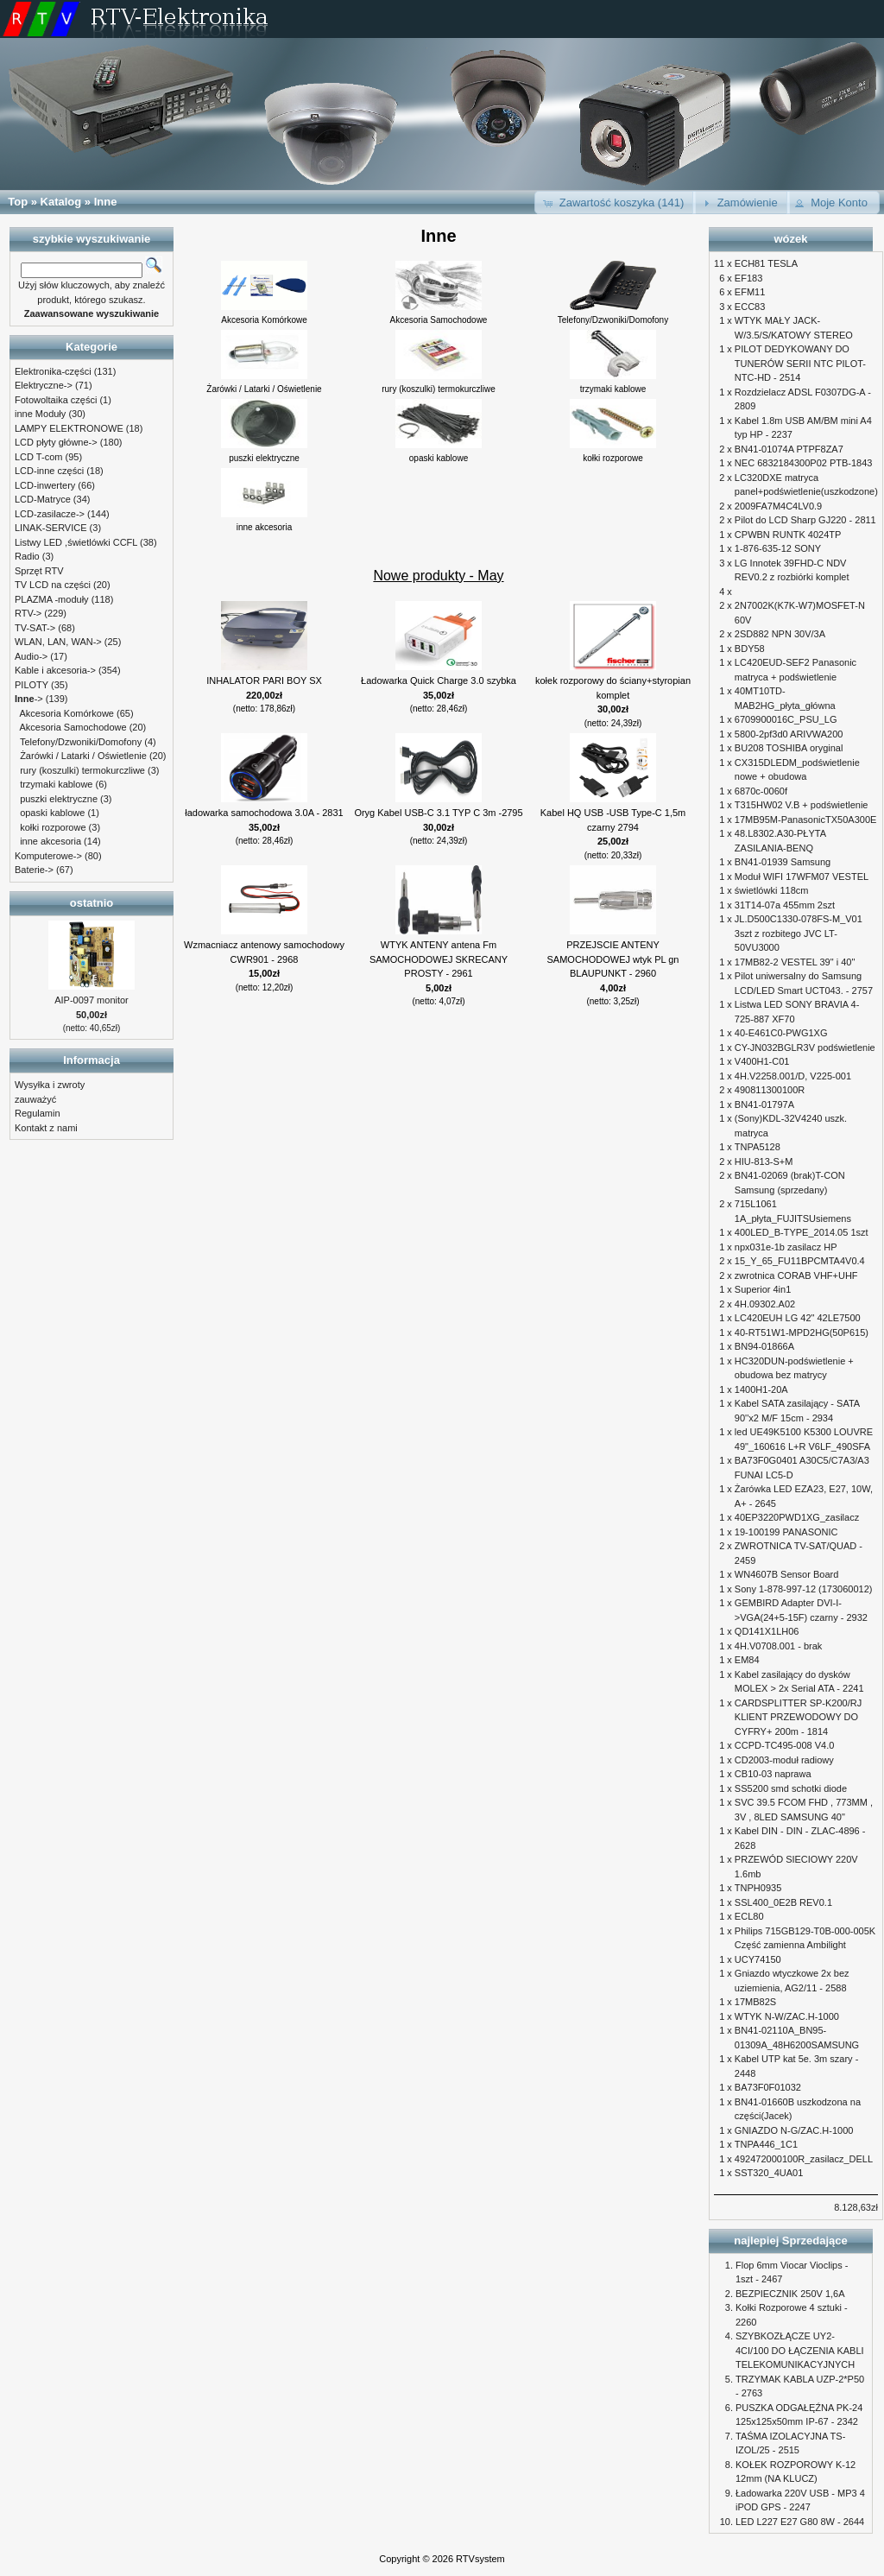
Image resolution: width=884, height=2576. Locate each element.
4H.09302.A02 (765, 1304)
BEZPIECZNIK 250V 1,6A (790, 2293)
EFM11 (750, 292)
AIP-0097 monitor (91, 1000)
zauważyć (35, 1099)
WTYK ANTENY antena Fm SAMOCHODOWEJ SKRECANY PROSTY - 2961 (438, 959)
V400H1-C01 (762, 1061)
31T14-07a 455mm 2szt (785, 905)
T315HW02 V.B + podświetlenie (801, 805)
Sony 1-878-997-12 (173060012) (804, 1589)
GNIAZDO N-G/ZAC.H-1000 (794, 2130)
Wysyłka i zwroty (50, 1084)
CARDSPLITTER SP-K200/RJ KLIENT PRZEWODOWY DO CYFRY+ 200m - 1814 (798, 1717)
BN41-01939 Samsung (782, 862)
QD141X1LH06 (767, 1631)
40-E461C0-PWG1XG (781, 1033)
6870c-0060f (761, 791)
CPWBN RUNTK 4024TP (788, 534)
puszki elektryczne (59, 799)
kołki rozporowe (52, 827)
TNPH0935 (758, 1888)
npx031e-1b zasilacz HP (786, 1247)
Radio (27, 556)
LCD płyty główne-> (56, 442)
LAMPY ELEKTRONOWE (69, 428)
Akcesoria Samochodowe (73, 727)
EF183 (748, 278)
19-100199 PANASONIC (786, 1532)
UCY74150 (758, 1959)
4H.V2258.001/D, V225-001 (793, 1076)
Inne (105, 201)
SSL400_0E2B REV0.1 (783, 1902)
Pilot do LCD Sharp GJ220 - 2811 (805, 520)
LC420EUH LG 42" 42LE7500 (798, 1318)
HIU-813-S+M (764, 1161)
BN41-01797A (764, 1104)
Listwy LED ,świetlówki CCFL (76, 542)
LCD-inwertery (45, 485)
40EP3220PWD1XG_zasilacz (797, 1517)
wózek (790, 238)
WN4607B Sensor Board (786, 1574)
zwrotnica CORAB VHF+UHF (796, 1275)
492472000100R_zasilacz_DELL (804, 2159)
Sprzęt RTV (39, 571)
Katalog (61, 201)
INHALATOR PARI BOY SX (264, 680)
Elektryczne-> (44, 385)
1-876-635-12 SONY (778, 548)
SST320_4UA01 (769, 2173)
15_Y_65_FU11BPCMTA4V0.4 (800, 1261)
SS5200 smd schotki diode (791, 1788)
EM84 (747, 1660)
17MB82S (755, 2002)
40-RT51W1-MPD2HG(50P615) (801, 1332)
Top (18, 201)
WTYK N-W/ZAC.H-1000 (787, 2016)
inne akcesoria (50, 841)
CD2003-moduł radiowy (784, 1760)
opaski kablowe (52, 812)
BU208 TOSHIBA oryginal (789, 748)
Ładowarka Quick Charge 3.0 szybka (438, 680)
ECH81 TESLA (766, 263)
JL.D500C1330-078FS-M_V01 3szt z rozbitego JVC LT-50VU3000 (798, 933)
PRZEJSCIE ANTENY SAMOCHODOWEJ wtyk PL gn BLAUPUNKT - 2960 (612, 959)
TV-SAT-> (35, 628)
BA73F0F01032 (768, 2087)
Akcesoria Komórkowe (67, 713)
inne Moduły (40, 413)
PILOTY (31, 685)
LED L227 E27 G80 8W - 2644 (800, 2521)
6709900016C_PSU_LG (786, 719)
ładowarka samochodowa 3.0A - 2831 (264, 812)
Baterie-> (34, 869)
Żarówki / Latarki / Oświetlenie (83, 755)
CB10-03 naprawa (773, 1774)
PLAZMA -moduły (52, 599)
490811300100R (770, 1090)
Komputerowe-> (48, 856)
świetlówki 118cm (772, 890)
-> (29, 698)
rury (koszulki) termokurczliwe (82, 770)
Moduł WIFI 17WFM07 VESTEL (801, 876)
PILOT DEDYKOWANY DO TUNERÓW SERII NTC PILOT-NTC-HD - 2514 (800, 363)
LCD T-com (38, 457)
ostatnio (92, 902)
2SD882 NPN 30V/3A (780, 634)
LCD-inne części (49, 470)
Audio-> (31, 656)
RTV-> (28, 613)
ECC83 (750, 306)
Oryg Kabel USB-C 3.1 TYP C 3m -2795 (438, 812)
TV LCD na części (53, 584)
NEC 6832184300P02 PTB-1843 (804, 463)
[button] (615, 202)
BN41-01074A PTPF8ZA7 (789, 449)
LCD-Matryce (43, 499)
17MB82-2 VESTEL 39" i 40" (795, 962)
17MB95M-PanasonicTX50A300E (805, 819)
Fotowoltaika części (56, 400)
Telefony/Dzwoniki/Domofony (81, 742)
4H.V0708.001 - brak (779, 1646)
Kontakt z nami (46, 1128)
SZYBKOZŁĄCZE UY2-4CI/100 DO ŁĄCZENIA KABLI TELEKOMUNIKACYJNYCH (800, 2350)
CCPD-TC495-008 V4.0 (785, 1745)
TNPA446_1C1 (766, 2144)
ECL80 (749, 1916)
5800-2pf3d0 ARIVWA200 (789, 734)
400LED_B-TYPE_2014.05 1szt (801, 1232)
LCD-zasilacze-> (50, 514)
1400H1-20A (761, 1389)
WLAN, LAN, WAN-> (58, 641)
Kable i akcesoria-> (55, 670)
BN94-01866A (764, 1346)
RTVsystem (480, 2559)
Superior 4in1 (763, 1289)
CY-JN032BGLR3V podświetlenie (805, 1047)
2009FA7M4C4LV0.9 (778, 506)
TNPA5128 (757, 1147)
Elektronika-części (53, 371)
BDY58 (750, 648)
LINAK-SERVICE (51, 527)
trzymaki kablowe (56, 784)
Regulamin (37, 1113)
